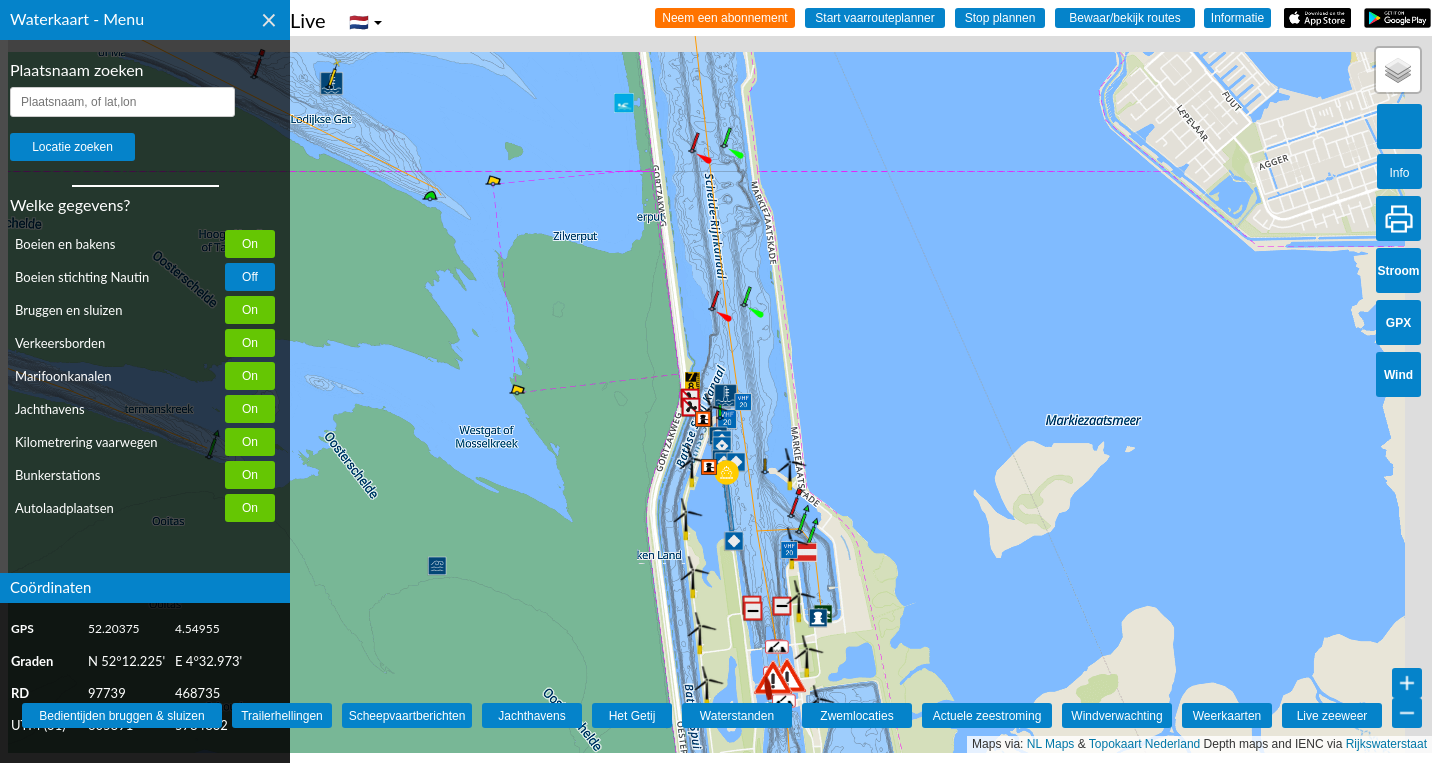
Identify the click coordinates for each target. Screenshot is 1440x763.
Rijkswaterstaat (1386, 744)
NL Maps (1051, 744)
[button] (329, 87)
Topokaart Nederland (1144, 744)
